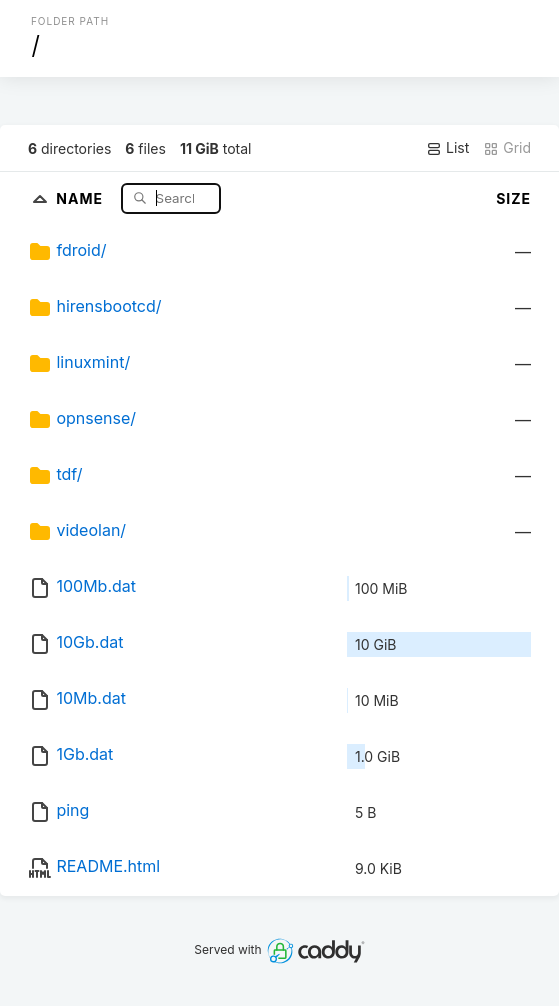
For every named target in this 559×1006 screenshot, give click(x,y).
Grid (507, 148)
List (447, 148)
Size (513, 198)
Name (81, 197)
